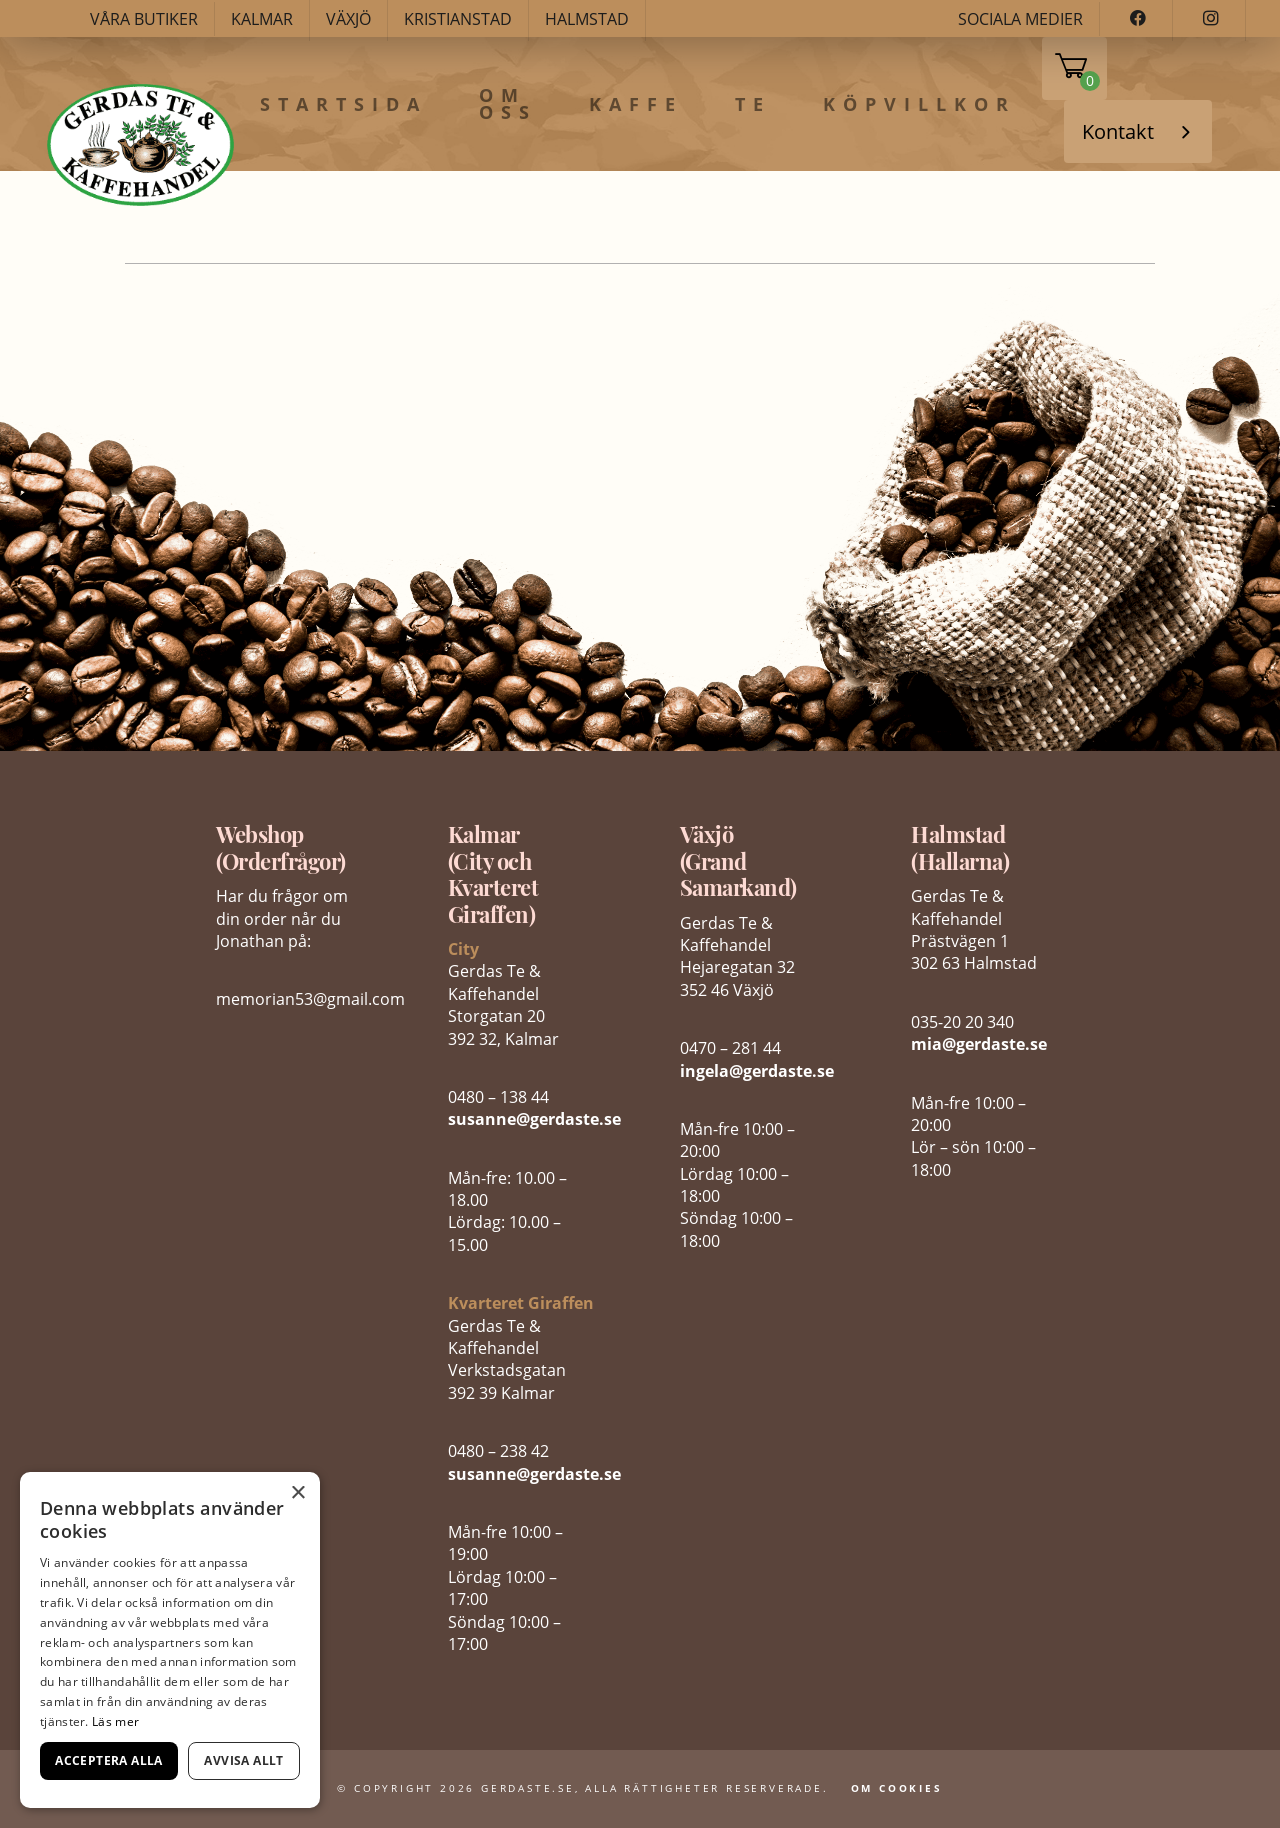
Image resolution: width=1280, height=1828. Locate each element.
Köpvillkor (919, 105)
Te (753, 105)
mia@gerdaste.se (979, 1044)
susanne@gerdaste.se (534, 1119)
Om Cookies (897, 1788)
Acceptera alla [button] (109, 1760)
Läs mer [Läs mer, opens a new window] (115, 1721)
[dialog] (170, 1640)
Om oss (508, 104)
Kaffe (636, 105)
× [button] (297, 1493)
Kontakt (1118, 131)
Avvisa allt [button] (243, 1760)
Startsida (343, 105)
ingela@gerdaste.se (757, 1071)
